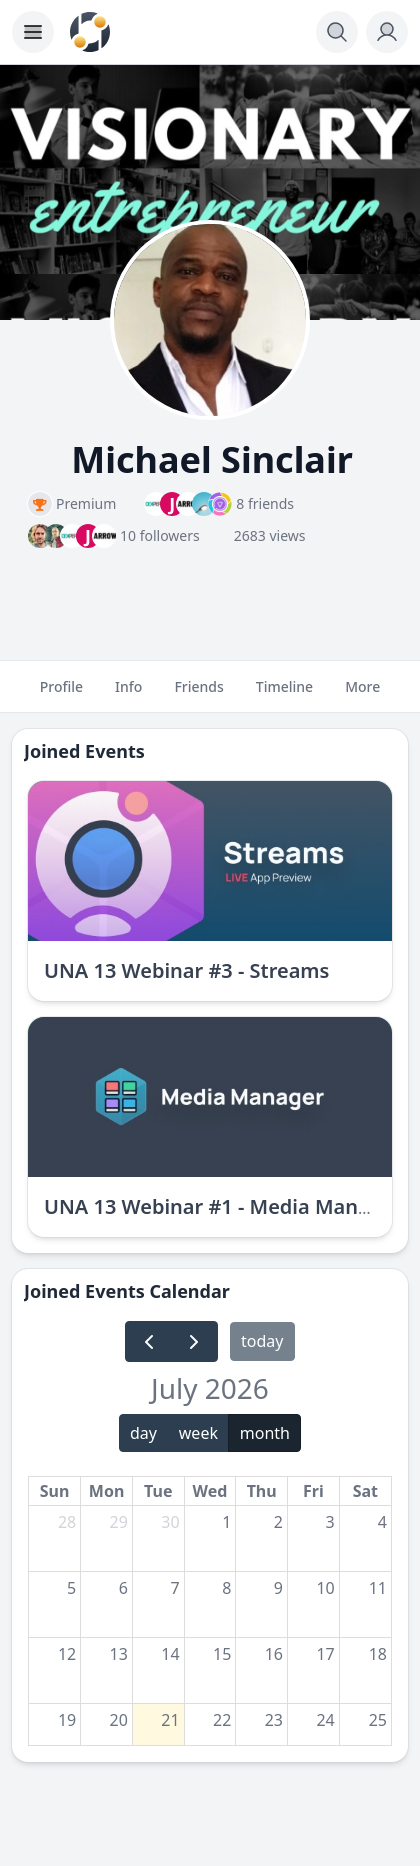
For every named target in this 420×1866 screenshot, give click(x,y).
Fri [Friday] (313, 1491)
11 (378, 1588)
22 (222, 1720)
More (362, 695)
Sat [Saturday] (365, 1491)
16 (274, 1654)
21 (170, 1720)
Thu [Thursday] (262, 1491)
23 (274, 1720)
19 (67, 1720)
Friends (198, 695)
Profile (61, 695)
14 (170, 1654)
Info (128, 695)
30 (170, 1522)
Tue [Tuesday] (158, 1491)
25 (378, 1720)
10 (325, 1588)
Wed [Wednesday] (210, 1491)
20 (119, 1720)
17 (325, 1654)
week (198, 1433)
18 (378, 1654)
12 (67, 1654)
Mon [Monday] (107, 1491)
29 (119, 1522)
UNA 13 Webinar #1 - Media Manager (223, 1206)
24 (325, 1720)
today (262, 1341)
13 (119, 1654)
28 (67, 1522)
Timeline (284, 695)
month (265, 1433)
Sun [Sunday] (55, 1491)
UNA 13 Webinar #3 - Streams (186, 970)
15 (222, 1654)
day (143, 1433)
